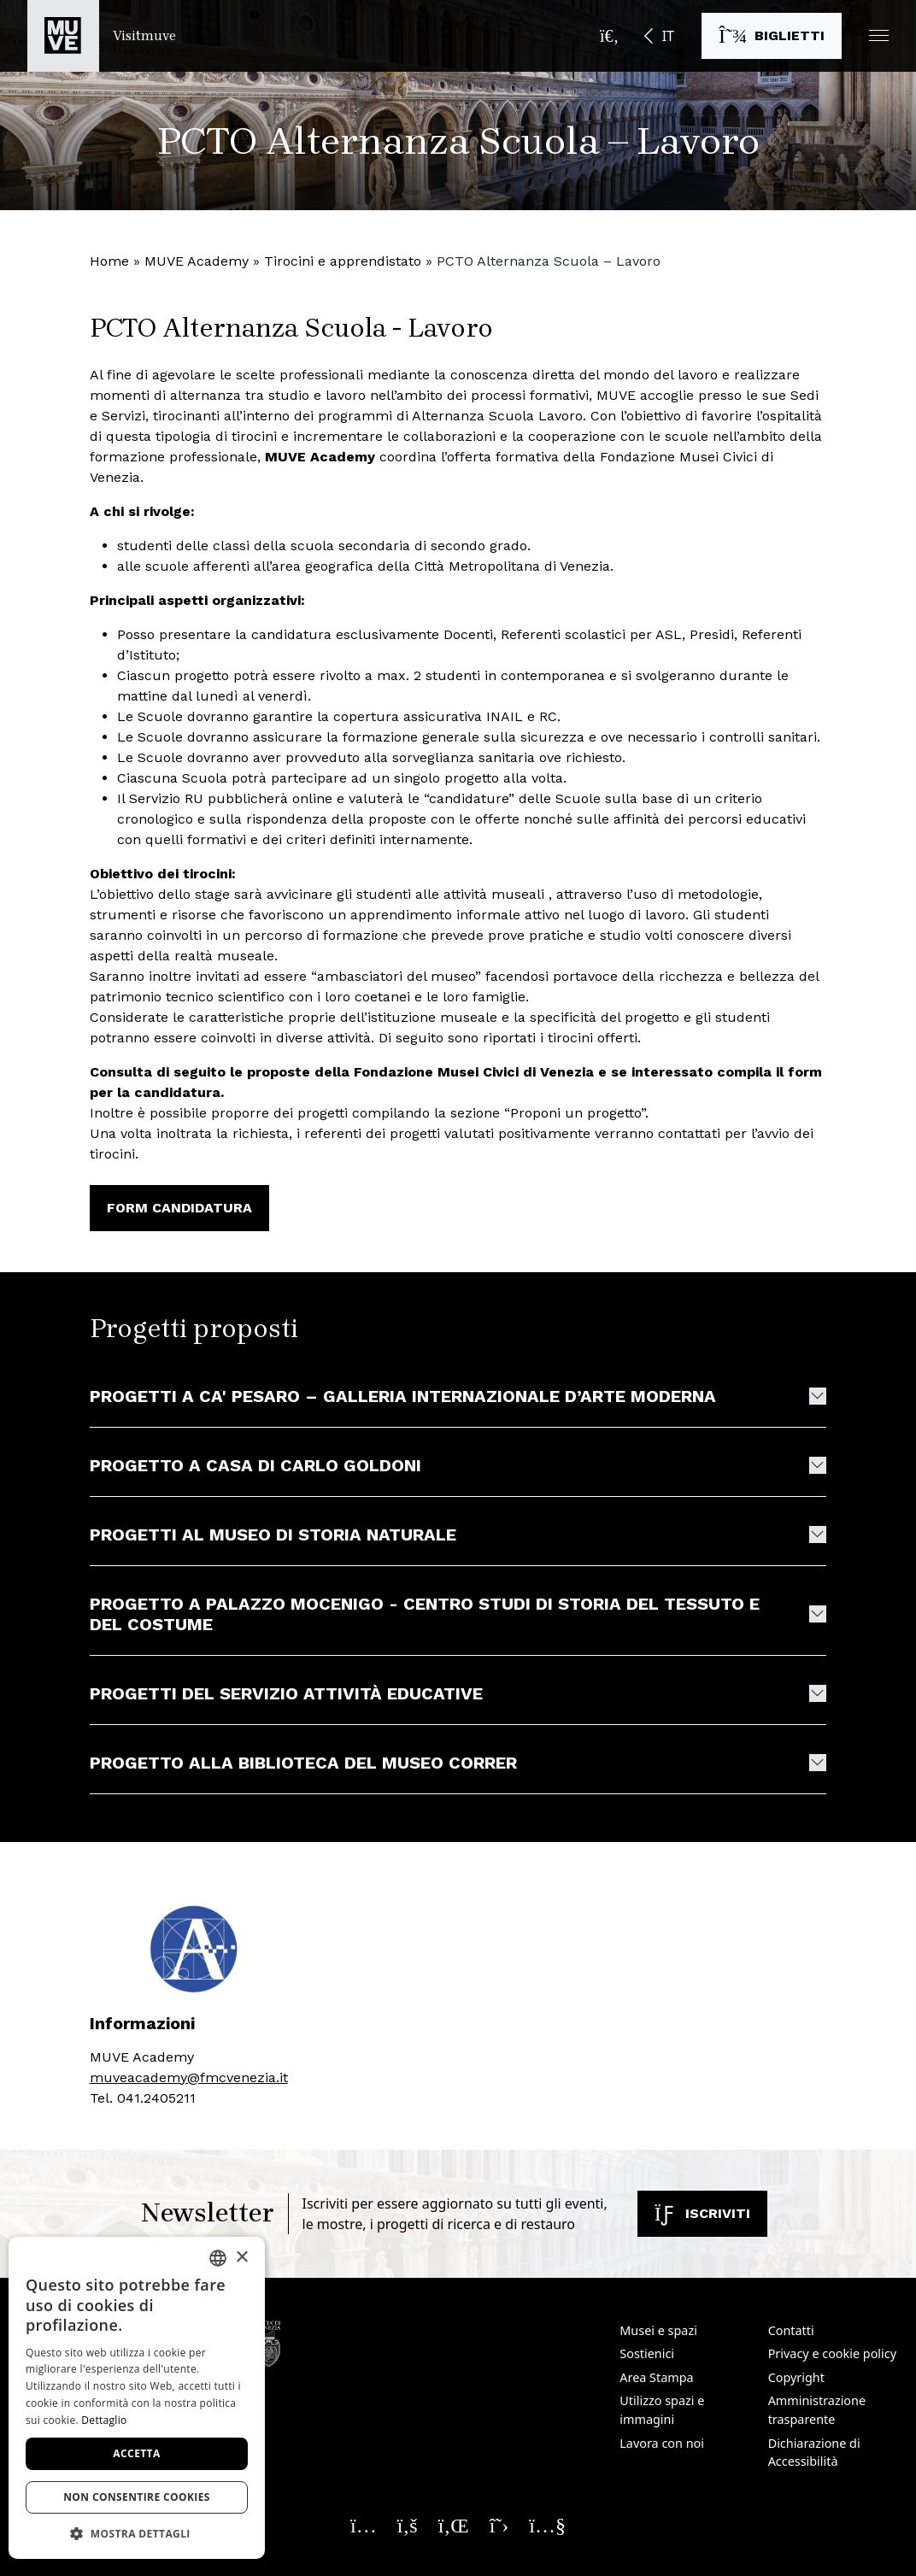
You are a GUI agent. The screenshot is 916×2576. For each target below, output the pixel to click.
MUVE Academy (196, 261)
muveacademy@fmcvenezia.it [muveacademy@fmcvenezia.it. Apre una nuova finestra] (189, 2077)
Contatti (791, 2330)
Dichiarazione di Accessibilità (814, 2452)
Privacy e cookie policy (832, 2353)
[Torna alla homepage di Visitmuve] (101, 36)
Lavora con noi (661, 2443)
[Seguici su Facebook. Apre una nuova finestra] (407, 2524)
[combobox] (217, 2258)
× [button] (241, 2257)
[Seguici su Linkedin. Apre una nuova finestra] (453, 2524)
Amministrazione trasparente (817, 2409)
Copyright (796, 2377)
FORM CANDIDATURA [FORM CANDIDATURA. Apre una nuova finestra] (179, 1208)
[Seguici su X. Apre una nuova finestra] (499, 2524)
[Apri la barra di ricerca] (609, 35)
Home (109, 261)
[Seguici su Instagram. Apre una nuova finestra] (363, 2524)
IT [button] (668, 35)
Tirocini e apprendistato (342, 261)
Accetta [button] (136, 2453)
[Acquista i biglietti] (772, 36)
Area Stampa (656, 2377)
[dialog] (137, 2398)
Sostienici (646, 2353)
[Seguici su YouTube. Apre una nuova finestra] (547, 2524)
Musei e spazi (658, 2330)
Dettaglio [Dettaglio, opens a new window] (103, 2420)
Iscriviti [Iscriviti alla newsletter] (702, 2213)
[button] (879, 35)
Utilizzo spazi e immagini (661, 2409)
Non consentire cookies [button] (136, 2497)
